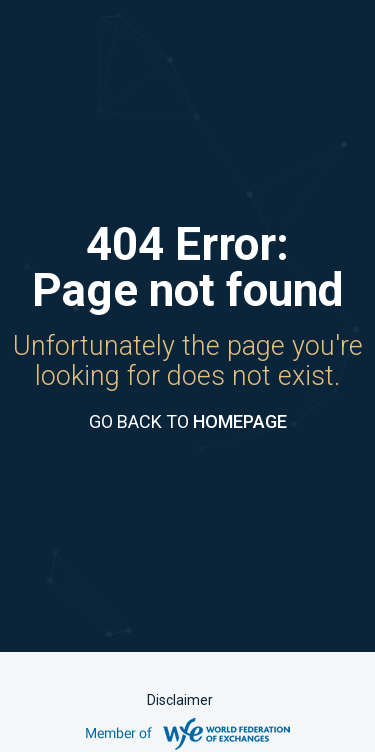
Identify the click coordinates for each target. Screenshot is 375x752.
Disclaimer (180, 700)
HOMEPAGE (240, 421)
